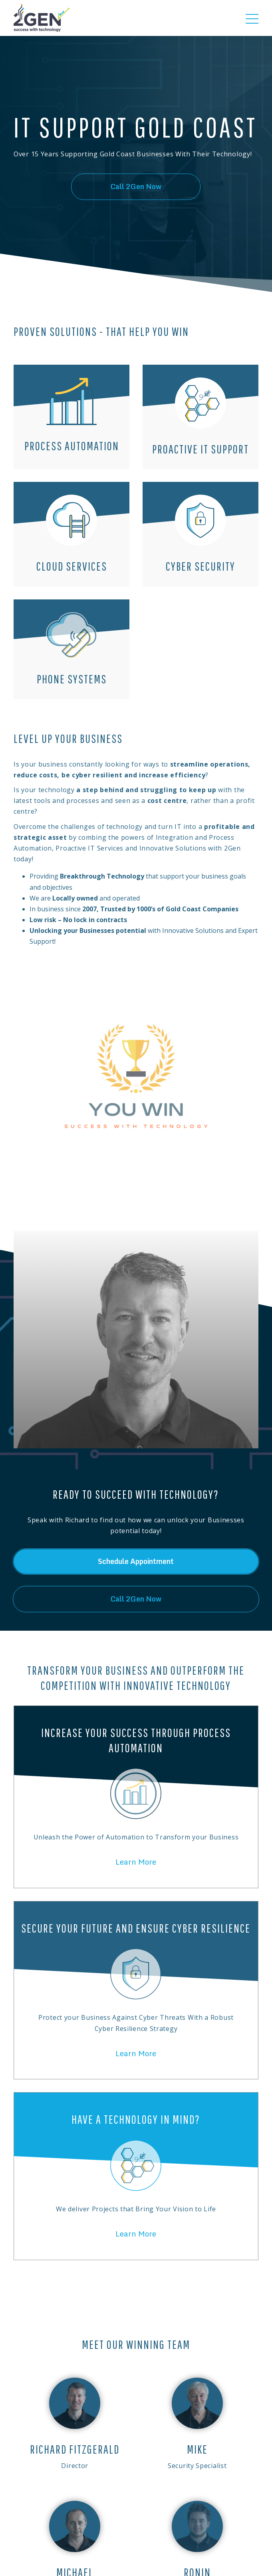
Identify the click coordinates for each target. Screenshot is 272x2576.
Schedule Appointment (136, 1561)
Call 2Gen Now (136, 186)
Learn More (135, 1861)
